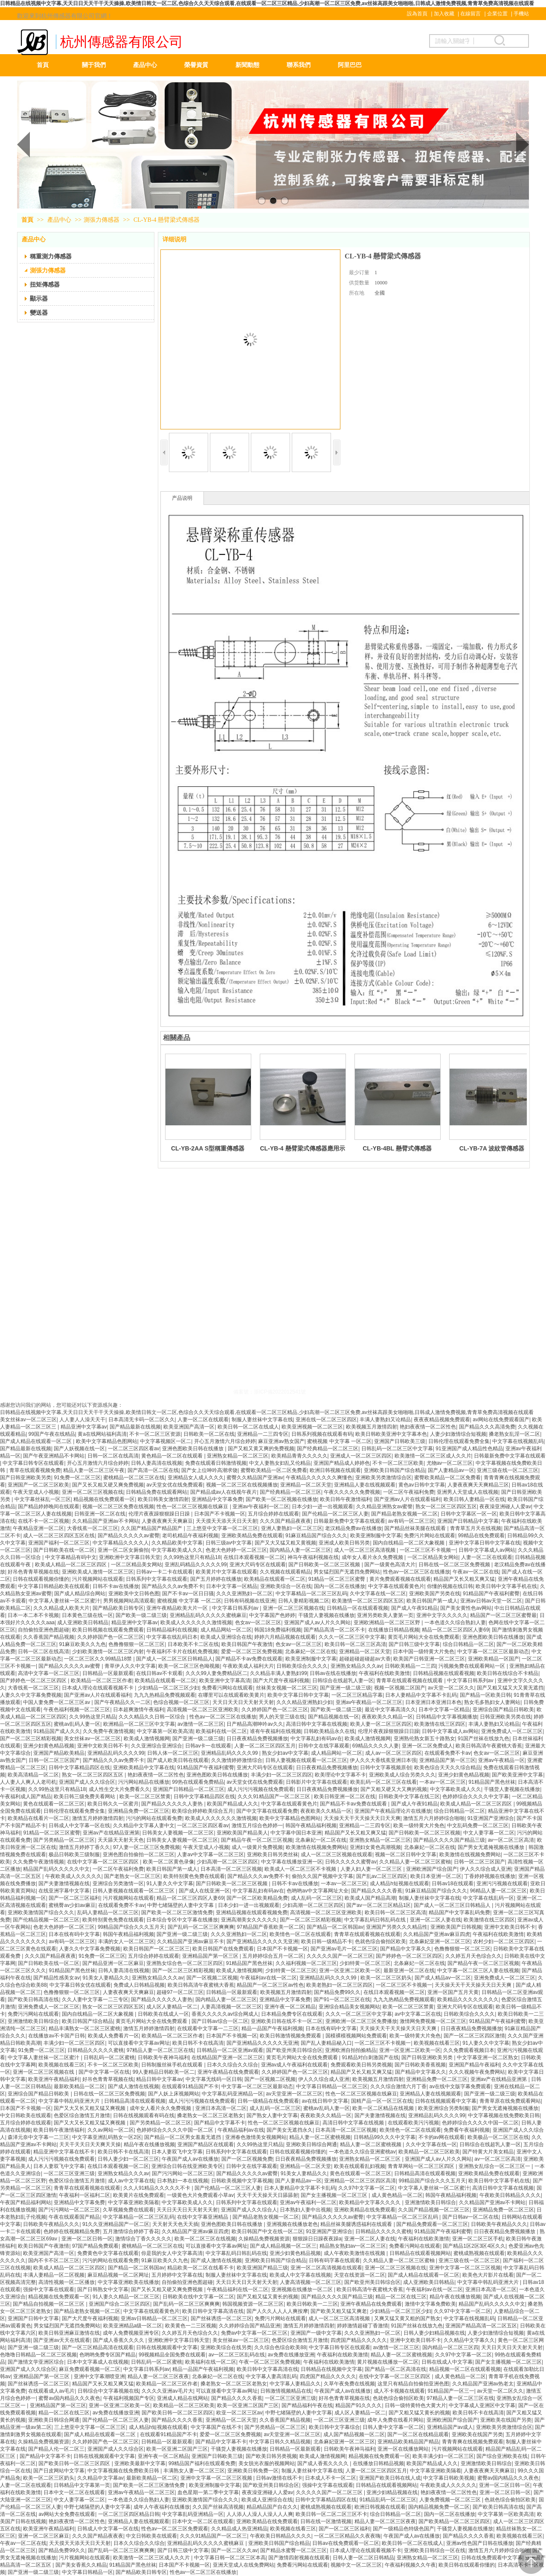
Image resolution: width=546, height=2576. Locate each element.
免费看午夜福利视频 (467, 2130)
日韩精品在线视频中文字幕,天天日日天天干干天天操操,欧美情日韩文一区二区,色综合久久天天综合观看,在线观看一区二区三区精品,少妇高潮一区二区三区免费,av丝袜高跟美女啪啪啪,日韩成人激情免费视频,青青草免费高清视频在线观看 (267, 3)
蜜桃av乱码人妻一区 (77, 1724)
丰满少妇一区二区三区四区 (281, 1775)
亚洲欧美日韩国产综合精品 (394, 1470)
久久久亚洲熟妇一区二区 (244, 1594)
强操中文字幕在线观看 (48, 2289)
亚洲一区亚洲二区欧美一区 (349, 1970)
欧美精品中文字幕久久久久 (370, 2202)
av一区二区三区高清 (511, 1840)
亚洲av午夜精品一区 (501, 1760)
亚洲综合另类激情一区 (118, 1883)
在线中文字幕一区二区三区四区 (103, 1862)
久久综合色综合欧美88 (280, 2347)
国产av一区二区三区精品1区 (378, 1905)
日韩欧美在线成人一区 (163, 2014)
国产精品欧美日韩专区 (118, 1608)
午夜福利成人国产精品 (25, 1796)
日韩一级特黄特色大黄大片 (415, 2405)
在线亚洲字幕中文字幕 (64, 1891)
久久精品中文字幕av (100, 2478)
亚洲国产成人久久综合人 (249, 2210)
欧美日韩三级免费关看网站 (85, 1796)
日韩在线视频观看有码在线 (143, 2115)
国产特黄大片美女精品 (488, 2152)
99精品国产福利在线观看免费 (201, 2463)
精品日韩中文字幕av (159, 2079)
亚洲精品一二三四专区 (262, 1434)
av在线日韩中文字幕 (325, 2101)
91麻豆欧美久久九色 (82, 1644)
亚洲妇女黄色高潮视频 (375, 1847)
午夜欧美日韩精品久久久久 (510, 2195)
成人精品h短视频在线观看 (399, 1883)
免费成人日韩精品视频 (139, 1985)
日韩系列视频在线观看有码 (322, 1434)
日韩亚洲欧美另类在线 (505, 1717)
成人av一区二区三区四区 (393, 1753)
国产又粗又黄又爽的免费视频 (261, 1449)
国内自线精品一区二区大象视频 (409, 1543)
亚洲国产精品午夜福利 (474, 2065)
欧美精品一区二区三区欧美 (429, 2152)
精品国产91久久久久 (358, 2405)
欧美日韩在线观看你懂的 (467, 2565)
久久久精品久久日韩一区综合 (152, 1717)
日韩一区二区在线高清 (113, 1456)
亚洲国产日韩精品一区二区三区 (188, 1789)
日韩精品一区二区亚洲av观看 (230, 2050)
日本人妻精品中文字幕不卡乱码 (421, 1695)
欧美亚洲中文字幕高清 (224, 1681)
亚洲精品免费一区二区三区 (138, 1811)
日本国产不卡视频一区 (219, 1514)
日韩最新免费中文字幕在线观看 (510, 1456)
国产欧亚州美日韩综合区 (294, 2050)
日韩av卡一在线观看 (208, 1746)
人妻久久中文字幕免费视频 (30, 1695)
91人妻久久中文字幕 (169, 1883)
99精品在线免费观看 (481, 1536)
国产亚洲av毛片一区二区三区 (344, 1949)
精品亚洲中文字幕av (84, 1427)
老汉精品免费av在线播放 (353, 1528)
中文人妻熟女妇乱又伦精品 (280, 1463)
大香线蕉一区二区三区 (92, 1528)
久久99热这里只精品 (92, 1717)
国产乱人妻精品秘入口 (326, 2043)
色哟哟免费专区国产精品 (107, 2355)
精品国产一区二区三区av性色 (270, 1985)
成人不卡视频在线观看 (399, 2391)
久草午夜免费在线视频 (349, 2384)
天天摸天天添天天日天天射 (226, 1521)
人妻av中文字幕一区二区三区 (210, 1854)
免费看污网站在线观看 (227, 1688)
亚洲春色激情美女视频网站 (256, 2137)
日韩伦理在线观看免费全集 (459, 1441)
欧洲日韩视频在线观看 (335, 1470)
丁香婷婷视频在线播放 (489, 1876)
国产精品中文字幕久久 (405, 1949)
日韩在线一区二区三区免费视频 (454, 1565)
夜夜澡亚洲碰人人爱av (505, 1507)
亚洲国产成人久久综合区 (87, 1782)
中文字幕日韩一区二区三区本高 (230, 2558)
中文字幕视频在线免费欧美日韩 (504, 2115)
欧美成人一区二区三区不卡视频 (300, 1869)
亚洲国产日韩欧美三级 (399, 1441)
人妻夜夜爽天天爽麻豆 (167, 1521)
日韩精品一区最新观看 (108, 1673)
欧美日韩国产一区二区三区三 (156, 1949)
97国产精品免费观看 (95, 2246)
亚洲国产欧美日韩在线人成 (390, 2478)
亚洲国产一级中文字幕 (316, 2333)
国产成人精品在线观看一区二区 (36, 1441)
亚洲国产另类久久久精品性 (396, 1927)
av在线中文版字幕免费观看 (460, 2086)
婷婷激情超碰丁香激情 (362, 2326)
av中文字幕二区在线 (418, 2014)
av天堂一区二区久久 (451, 1688)
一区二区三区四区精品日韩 (129, 2514)
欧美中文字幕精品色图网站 (106, 1441)
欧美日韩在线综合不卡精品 (507, 1673)
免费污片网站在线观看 (429, 1536)
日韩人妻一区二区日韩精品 (363, 2558)
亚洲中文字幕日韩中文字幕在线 (484, 1543)
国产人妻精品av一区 (451, 1470)
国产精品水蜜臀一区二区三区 (293, 2550)
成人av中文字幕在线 (131, 2181)
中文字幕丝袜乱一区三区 (43, 1499)
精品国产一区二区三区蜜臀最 (503, 1615)
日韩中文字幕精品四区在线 (79, 1767)
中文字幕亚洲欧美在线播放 (128, 2282)
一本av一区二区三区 (442, 1782)
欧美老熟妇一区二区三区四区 (339, 1985)
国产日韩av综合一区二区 (220, 2021)
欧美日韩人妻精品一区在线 (474, 1499)
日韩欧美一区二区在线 (209, 1434)
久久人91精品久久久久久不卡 (157, 2188)
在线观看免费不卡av (447, 1753)
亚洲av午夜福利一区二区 (260, 1507)
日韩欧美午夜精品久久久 (51, 2224)
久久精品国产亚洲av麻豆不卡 (190, 1941)
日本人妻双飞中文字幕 (177, 2152)
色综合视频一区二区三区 (181, 1702)
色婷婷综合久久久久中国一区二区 (480, 2123)
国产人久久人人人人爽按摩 (277, 2311)
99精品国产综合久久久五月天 (131, 1927)
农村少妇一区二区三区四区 (503, 1941)
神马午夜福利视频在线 (313, 1557)
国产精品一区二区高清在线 (395, 2369)
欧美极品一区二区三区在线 (498, 2137)
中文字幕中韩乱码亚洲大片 (69, 2101)
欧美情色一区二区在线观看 (300, 1934)
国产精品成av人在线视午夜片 (223, 1492)
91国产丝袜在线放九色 (483, 1738)
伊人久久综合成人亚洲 (485, 1869)
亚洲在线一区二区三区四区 (326, 1420)
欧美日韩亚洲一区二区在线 (344, 1796)
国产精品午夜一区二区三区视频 (257, 1840)
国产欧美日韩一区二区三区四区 (177, 2413)
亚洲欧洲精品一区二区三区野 (387, 1623)
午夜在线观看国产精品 (74, 2217)
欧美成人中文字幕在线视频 (300, 2275)
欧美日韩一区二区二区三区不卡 (331, 2514)
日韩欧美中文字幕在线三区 (409, 1796)
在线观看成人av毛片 (51, 2391)
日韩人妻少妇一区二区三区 (128, 2159)
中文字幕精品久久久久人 (121, 1543)
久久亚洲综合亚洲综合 (156, 1746)
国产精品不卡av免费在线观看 (248, 1659)
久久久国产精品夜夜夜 (285, 1521)
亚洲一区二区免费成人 (427, 1746)
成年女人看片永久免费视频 (373, 1557)
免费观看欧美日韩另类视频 (361, 2065)
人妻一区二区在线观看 (203, 1420)
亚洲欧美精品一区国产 (493, 1659)
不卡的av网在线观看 (441, 2137)
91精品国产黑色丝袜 (491, 1782)
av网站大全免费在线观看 (66, 2514)
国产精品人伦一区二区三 (56, 2449)
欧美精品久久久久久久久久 (468, 1999)
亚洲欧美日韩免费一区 (253, 2471)
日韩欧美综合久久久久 (302, 1666)
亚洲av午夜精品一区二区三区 (369, 1702)
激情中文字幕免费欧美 (430, 2304)
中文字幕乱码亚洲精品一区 (232, 2094)
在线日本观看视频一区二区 (254, 1557)
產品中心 (60, 220)
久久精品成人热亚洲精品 (239, 2529)
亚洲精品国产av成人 (450, 2427)
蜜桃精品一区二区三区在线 (134, 1478)
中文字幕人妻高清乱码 (271, 2376)
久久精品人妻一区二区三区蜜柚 (415, 1862)
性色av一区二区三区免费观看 (174, 2529)
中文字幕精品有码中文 (70, 1557)
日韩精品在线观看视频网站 (420, 2253)
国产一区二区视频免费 (247, 2159)
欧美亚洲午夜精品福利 (53, 2079)
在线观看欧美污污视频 (413, 2123)
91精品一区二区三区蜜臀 (337, 1579)
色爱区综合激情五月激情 (82, 2115)
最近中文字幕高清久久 (390, 1710)
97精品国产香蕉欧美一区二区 (270, 1927)
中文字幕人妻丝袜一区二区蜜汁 (64, 1601)
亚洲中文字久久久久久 (442, 1615)
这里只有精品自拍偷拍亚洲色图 (413, 2384)
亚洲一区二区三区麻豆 (43, 2536)
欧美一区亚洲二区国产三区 (248, 2405)
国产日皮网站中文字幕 (58, 2471)
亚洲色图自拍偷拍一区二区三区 (138, 1854)
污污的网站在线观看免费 (154, 1818)
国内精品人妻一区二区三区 (300, 1550)
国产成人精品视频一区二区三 (283, 2246)
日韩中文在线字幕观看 (323, 1746)
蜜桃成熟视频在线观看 (479, 2253)
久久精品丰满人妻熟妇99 (278, 1673)
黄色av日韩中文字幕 (421, 1485)
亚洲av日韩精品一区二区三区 (154, 2318)
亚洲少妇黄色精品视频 (48, 1746)
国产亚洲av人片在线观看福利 (407, 1499)
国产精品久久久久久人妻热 (172, 1804)
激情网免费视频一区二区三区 (433, 2021)
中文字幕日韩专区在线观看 (33, 1463)
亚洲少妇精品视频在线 (392, 2492)
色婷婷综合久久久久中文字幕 (475, 1796)
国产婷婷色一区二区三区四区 (34, 1681)
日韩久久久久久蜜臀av (351, 1862)
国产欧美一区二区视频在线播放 (281, 1499)
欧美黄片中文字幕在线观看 (226, 1572)
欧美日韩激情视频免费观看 (291, 2036)
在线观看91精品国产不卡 (190, 2086)
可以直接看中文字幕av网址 (139, 2043)
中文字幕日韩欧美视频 (448, 2478)
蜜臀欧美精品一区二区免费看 (274, 1470)
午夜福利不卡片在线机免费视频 (182, 1652)
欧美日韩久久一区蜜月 (113, 1804)
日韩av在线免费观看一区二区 (345, 2543)
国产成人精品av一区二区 (443, 1978)
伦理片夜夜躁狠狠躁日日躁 (159, 1514)
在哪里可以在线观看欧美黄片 (231, 1695)
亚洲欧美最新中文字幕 (140, 2463)
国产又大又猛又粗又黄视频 (285, 1543)
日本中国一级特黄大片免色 (423, 1652)
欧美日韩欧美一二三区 (312, 2304)
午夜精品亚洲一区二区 (38, 1528)
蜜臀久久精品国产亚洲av (255, 1478)
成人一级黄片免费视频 (257, 1847)
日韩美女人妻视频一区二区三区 (178, 1833)
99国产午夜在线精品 (51, 1434)
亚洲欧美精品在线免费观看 (364, 2210)
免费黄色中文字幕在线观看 (108, 2253)
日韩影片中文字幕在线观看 (316, 1782)
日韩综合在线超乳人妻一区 (343, 1681)
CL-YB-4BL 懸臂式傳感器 (397, 1148)
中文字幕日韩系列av (236, 1608)
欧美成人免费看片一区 (113, 2036)
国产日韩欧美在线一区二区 (64, 1550)
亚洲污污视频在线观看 (502, 1883)
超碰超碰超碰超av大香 (365, 1659)
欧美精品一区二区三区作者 (101, 1681)
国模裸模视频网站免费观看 (356, 2036)
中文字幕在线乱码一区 (488, 1898)
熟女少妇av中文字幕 (285, 1753)
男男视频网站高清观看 (128, 1601)
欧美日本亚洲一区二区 (436, 1876)
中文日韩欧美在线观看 (25, 2115)
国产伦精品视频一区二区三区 (46, 1920)
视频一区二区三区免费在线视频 (118, 1507)
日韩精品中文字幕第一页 (82, 2485)
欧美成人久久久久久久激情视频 (196, 1623)
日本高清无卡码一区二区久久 (141, 1420)
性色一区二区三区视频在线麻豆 (193, 1507)
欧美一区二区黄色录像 (168, 1862)
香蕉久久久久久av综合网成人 (225, 2014)
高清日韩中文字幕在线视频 (316, 1724)
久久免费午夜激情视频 (108, 1731)
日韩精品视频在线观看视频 (443, 1673)
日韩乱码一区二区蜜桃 (109, 2057)
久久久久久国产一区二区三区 (340, 1956)
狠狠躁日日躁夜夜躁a (317, 2239)
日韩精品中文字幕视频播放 (446, 1717)
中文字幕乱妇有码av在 (316, 1738)
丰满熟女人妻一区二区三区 (194, 2471)
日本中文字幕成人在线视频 (97, 2362)
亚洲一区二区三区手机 (477, 2239)
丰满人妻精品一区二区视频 (53, 2275)
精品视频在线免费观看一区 (104, 1499)
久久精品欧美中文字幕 (177, 1543)
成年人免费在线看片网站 (395, 2420)
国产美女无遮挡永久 (290, 2130)
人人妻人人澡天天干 (82, 1420)
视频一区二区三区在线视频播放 (242, 1485)
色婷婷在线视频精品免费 (72, 2231)
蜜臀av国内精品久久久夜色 (69, 2398)
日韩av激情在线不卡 (279, 2478)
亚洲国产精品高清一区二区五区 (481, 2326)
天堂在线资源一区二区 (359, 2275)
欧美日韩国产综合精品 (87, 2021)
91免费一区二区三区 (77, 1478)
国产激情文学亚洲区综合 (36, 2362)
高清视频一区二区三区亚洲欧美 (202, 1710)
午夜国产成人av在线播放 (190, 2159)
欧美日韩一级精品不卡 (326, 1941)
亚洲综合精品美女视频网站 (349, 2007)
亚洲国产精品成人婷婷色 (342, 1463)
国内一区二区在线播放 (339, 1586)
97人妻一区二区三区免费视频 (146, 1847)
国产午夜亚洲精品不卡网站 (53, 1456)
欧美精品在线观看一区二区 (274, 1579)
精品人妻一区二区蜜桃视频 (320, 2137)
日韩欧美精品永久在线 (329, 1731)
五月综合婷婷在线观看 (273, 1514)
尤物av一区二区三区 (450, 1463)
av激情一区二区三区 (200, 1724)
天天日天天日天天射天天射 (243, 1702)
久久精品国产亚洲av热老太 (483, 2384)
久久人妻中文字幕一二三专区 (95, 1999)
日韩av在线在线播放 (333, 1673)
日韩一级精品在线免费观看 (268, 2101)
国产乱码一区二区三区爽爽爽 (201, 1927)
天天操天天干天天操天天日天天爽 (362, 1818)
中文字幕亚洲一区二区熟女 (487, 2057)
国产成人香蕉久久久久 (119, 2340)
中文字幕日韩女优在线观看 (80, 1985)
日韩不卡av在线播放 (116, 1586)
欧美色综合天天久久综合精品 (447, 1767)
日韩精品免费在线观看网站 (156, 1492)
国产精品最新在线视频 (135, 1427)
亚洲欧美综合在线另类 (226, 2347)
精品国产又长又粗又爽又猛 (464, 1579)
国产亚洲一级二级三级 (345, 1688)
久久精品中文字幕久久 (469, 2340)
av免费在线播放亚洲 (291, 2355)
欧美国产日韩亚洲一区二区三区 (429, 1659)
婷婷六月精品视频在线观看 (285, 1637)
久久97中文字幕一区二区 (366, 2188)
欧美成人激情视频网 (147, 1738)
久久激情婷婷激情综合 (236, 1760)
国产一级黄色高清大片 (389, 1565)
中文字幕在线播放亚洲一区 (291, 1862)
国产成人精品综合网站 (79, 1594)
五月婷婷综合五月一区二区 (273, 1956)
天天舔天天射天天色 (121, 1840)
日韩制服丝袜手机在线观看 (172, 2065)
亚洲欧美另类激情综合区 (383, 1478)
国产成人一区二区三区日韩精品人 (174, 1659)
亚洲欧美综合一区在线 (285, 1586)
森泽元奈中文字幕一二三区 (38, 2137)
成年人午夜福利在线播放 (162, 2507)
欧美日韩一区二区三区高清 (355, 1644)
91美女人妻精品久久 (106, 1978)
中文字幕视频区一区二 (165, 1441)
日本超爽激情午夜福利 (138, 1710)
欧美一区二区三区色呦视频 (189, 1666)
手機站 (521, 14)
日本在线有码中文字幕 (74, 1934)
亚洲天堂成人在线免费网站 (243, 2565)
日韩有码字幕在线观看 (334, 2260)
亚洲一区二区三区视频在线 (92, 1492)
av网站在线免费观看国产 (501, 1420)
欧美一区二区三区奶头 (386, 1978)
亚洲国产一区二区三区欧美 (38, 1485)
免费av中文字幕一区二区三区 (254, 2333)
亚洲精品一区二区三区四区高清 (360, 2181)
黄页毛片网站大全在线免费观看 (423, 1637)
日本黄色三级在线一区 (87, 1615)
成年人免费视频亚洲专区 (131, 2333)
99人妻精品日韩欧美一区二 (164, 2072)
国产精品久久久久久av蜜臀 (129, 1536)
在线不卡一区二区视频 (43, 1521)
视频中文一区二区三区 (356, 2565)
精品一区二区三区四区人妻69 (455, 1630)
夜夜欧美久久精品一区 (387, 1717)
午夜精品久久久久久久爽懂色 (319, 1478)
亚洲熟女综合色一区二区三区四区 (184, 1963)
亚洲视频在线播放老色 (292, 2224)
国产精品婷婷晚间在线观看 (48, 1507)
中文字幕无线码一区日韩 (214, 2079)
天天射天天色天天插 (175, 2224)
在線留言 (470, 14)
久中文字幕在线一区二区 (378, 1594)
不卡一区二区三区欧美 (398, 1463)
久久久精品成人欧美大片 (61, 1608)
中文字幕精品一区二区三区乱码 (311, 1594)
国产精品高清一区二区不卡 (334, 1630)
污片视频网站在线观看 (97, 1579)
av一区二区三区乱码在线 (237, 2355)
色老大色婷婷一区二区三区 (236, 1550)
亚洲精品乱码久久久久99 (115, 1753)
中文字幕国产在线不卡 (216, 2427)
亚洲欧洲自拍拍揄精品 (350, 2050)
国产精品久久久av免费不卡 (172, 1586)
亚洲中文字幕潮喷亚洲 (99, 2376)
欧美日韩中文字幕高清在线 (213, 2311)
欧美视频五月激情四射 (371, 1427)
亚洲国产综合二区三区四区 (119, 2304)
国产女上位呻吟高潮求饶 (209, 1470)
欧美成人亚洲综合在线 (226, 1637)
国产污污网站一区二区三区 (182, 2173)
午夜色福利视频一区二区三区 (77, 1710)
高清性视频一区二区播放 (66, 2282)
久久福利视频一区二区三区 (306, 1963)
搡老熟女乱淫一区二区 (514, 1434)
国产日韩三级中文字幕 (414, 1644)
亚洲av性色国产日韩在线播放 (479, 2543)
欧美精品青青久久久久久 (299, 1456)
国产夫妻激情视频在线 (64, 1883)
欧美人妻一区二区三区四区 (381, 1724)
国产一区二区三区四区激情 (474, 2036)
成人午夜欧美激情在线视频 (355, 2253)
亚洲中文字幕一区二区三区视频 (465, 2268)
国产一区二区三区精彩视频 (30, 1738)
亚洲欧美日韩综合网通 (311, 2144)
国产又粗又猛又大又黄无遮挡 (510, 1688)
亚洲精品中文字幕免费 (217, 1499)
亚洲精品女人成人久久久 (196, 1478)
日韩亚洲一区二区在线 (99, 1514)
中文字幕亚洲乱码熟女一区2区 (107, 2137)
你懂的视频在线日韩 (450, 1586)
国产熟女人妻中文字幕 (272, 2115)
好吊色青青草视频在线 (33, 1572)
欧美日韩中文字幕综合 (334, 2427)
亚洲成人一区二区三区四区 (361, 1456)
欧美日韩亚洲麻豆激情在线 (69, 2333)
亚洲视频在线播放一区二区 (302, 2289)
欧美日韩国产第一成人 (432, 1601)
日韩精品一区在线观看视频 (357, 1608)
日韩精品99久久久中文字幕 (384, 2137)
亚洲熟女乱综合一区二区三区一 (495, 2166)
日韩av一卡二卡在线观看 (164, 1572)
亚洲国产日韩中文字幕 (33, 2318)
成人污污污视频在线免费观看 (260, 1789)
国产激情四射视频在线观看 (299, 2558)
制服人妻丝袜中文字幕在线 (262, 1420)
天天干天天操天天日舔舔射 (267, 2195)
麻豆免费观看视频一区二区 (89, 2369)
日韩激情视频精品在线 (285, 2391)
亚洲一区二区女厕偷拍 (123, 1550)
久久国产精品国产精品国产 (152, 1528)
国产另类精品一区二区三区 (64, 1840)
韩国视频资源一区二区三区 (253, 2304)
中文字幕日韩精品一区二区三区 (332, 2086)
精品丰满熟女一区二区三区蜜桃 (84, 2028)
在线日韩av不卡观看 (159, 1673)
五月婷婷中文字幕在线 (177, 2275)
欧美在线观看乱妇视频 (359, 2166)
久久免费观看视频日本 (468, 2050)
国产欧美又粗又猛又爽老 (339, 2311)
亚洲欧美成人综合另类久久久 (402, 1775)
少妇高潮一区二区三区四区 (227, 1862)
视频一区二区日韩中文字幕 (405, 1854)
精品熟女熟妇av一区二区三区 (352, 2246)
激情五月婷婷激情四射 (97, 1818)
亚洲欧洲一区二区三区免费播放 (361, 2021)
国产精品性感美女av (56, 1978)
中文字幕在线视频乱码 (517, 1441)
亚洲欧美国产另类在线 (434, 1594)
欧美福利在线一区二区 (221, 1731)
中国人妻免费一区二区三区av (57, 1702)
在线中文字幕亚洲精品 (203, 2217)
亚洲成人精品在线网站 (182, 2398)
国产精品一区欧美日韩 (485, 1695)
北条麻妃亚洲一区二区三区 (439, 1941)
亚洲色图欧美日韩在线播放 (193, 1449)
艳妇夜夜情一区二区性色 (428, 1427)
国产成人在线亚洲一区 (204, 1891)
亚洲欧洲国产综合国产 (431, 1869)
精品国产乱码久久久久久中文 (56, 1869)
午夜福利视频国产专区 (128, 2398)
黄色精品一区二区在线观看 (172, 1456)
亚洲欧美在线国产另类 (505, 2420)
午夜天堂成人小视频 (36, 1492)
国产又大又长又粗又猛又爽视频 (90, 2108)
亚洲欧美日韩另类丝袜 (272, 1854)
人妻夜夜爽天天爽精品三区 (478, 1485)
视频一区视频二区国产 (399, 1688)
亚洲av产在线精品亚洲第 (111, 1833)
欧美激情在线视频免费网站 (316, 1847)
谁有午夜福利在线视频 (275, 1731)
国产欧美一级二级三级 (141, 1615)
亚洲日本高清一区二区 (221, 2108)
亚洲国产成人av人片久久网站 (317, 1623)
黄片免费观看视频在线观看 (400, 1579)
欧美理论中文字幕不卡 (340, 1775)
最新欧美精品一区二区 (79, 2086)
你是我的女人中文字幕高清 (172, 2253)
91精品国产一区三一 (450, 2391)
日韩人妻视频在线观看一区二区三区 (306, 1760)
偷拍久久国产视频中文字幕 (322, 1876)
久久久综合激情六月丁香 (398, 2086)
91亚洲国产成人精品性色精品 (469, 1449)
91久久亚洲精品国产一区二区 (115, 2224)
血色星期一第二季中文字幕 (208, 2492)
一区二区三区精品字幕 (357, 1695)
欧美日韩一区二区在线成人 (248, 1427)
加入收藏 (444, 14)
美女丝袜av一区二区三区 (28, 1420)
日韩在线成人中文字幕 (447, 2362)
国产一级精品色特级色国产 (403, 2529)
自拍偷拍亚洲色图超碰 (43, 1630)
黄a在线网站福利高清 (102, 1434)
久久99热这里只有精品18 (192, 1557)
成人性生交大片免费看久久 (119, 1789)
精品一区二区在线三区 (401, 2297)
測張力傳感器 (101, 220)
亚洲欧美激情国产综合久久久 (41, 1912)
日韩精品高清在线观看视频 (135, 2101)
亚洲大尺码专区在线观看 (257, 1565)
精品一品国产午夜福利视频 (272, 2028)
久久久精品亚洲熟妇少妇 (304, 1702)
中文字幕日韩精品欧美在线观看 (54, 1586)
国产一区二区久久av (234, 2550)
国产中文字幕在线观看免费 (267, 1811)
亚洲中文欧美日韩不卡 (102, 1746)
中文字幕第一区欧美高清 (165, 1731)
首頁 (27, 220)
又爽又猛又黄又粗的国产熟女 (407, 2318)
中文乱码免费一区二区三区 (477, 1825)
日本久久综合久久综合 (232, 2065)
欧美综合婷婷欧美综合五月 (202, 1811)
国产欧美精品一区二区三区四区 (454, 2521)
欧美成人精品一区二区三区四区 (71, 1565)
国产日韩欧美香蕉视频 (420, 2065)
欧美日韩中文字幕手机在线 (506, 1586)
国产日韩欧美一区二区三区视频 (324, 1565)
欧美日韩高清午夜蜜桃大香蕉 (489, 1746)
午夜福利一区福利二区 (84, 2195)
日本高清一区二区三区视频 (231, 1869)
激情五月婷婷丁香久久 (84, 1847)
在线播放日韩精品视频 (393, 1630)
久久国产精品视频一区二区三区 (434, 2210)
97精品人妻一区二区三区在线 (160, 2050)
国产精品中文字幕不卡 (219, 2123)
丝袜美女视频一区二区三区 (286, 1688)
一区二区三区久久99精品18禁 (98, 1659)
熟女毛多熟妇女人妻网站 (492, 1702)
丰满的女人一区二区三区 (126, 1941)
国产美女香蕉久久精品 (81, 2565)
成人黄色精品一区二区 (397, 2195)
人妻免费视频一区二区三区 (450, 2500)
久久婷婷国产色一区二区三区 (110, 1637)
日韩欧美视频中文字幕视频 (242, 2181)
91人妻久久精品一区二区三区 (126, 2297)
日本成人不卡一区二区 (330, 2478)
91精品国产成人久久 (56, 1731)
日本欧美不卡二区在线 (193, 1644)
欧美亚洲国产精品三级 (262, 2268)
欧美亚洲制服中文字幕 (375, 1536)
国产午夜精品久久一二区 (122, 1702)
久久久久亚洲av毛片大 (167, 2391)
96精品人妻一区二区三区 (498, 1891)
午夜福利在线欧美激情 (384, 1673)
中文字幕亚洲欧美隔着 (133, 2202)
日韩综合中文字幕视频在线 (108, 2391)
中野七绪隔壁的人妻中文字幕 (181, 1905)
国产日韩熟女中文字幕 (102, 2289)
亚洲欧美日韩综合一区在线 (434, 2550)
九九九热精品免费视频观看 (164, 1695)
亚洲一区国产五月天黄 (453, 1992)
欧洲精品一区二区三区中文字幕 (139, 1724)
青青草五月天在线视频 (475, 1528)
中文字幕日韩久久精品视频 (280, 2442)
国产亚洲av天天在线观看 (61, 2340)
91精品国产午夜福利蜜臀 (491, 1594)
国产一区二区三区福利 (74, 1898)
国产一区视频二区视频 (212, 1978)
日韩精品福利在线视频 (171, 1630)
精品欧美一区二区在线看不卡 (200, 2268)
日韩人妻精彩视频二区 (303, 1601)
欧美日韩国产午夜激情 (247, 1644)
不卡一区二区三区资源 (154, 1434)
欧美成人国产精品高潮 (370, 1898)
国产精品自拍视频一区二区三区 (49, 2304)
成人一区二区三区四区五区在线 (59, 1536)
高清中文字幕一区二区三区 (48, 1673)
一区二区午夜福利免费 (408, 1492)
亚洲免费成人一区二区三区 (512, 1731)
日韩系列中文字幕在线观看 (156, 1579)
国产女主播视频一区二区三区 (335, 2195)
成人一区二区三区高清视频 (365, 1550)
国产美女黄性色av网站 (466, 1608)
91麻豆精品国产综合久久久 (316, 1536)
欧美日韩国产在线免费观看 (223, 1949)
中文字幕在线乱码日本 (171, 1637)
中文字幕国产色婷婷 (272, 1615)
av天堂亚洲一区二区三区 (294, 2094)
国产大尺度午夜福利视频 (281, 1681)
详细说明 (174, 239)
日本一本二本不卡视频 (33, 1615)
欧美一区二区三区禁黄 (145, 1796)
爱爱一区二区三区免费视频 (251, 1652)
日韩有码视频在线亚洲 (249, 1601)
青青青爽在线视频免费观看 (472, 2442)
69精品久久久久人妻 (375, 1746)
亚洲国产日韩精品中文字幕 (468, 1521)
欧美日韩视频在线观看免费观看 (108, 1630)
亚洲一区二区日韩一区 (87, 2239)
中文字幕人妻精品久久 (295, 2384)
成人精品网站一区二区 (226, 1630)
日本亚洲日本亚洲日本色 (433, 1702)
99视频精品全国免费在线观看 (172, 2355)
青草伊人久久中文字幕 (130, 1666)
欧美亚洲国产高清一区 (189, 1427)
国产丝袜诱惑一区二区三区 (221, 2318)
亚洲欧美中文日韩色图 (134, 1594)
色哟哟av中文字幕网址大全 (318, 1891)
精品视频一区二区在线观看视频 (465, 2369)
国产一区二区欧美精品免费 (257, 1898)
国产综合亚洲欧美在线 (502, 2456)
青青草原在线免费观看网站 (510, 2101)
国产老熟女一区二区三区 (132, 1876)
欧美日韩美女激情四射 (163, 1499)
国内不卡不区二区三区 (53, 2260)
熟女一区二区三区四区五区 (446, 1507)
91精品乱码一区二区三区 (388, 2500)
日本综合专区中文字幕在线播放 (182, 1920)
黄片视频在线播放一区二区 (387, 2362)
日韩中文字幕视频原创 (385, 1767)
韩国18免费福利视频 (277, 1630)
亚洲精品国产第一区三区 (447, 1760)
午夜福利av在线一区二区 (268, 1978)
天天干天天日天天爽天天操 (90, 2144)
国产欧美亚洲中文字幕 (517, 1775)
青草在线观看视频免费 (35, 1470)
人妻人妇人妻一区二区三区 (371, 1869)
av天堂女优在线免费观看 (174, 1485)
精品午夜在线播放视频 (149, 2144)
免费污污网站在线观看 (33, 2014)
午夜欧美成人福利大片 (248, 1666)
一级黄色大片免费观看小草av (200, 2195)
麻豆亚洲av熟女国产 (281, 1441)
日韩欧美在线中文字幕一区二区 (198, 2297)
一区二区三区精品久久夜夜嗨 (347, 2536)
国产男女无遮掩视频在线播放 (492, 1847)
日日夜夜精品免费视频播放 (257, 1738)
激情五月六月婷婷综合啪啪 (434, 1818)
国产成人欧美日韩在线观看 (178, 1760)
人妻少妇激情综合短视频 (458, 1434)
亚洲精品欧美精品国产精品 (408, 2442)
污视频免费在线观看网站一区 (472, 1666)
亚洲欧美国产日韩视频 (456, 1927)
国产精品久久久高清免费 (487, 1427)
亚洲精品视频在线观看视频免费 (252, 1912)
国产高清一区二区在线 (153, 1470)
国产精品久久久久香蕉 (376, 1891)
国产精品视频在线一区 (333, 1717)
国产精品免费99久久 (337, 1992)
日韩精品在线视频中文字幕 (331, 2369)
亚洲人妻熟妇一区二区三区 (291, 1528)
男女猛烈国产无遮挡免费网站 (347, 1572)
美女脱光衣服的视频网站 (266, 2463)
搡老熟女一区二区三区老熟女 (210, 2115)
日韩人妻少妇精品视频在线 (434, 2333)
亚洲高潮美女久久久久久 (249, 1920)
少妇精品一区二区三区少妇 (168, 1688)
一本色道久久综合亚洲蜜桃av (362, 2152)
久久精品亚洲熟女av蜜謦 (384, 1507)
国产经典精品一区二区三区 (327, 1449)
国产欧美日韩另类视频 (271, 2456)
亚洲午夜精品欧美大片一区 (177, 1608)
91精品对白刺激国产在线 (370, 2057)
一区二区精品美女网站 (433, 1557)
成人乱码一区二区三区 (316, 1898)
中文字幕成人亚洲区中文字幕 (482, 2405)
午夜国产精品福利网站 (25, 2202)
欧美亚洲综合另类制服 (443, 2108)
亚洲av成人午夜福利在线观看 (294, 2065)
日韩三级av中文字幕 (229, 1543)
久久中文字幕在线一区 (431, 2144)
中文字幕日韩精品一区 (87, 2572)
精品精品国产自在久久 (272, 2507)
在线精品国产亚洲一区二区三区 (227, 2057)
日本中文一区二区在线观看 (74, 2492)
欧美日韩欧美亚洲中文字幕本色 (391, 1434)
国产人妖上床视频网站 (173, 2094)
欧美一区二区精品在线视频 (383, 2108)
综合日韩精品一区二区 (468, 1644)
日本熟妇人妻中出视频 (305, 2210)
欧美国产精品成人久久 (232, 1804)
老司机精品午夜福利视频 (190, 1536)
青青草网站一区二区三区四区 (422, 2166)
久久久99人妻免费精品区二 (216, 1673)
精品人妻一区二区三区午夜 (94, 1470)
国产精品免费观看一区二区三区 (432, 2224)
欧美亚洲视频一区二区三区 (312, 1427)
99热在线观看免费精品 (198, 1782)
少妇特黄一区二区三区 (365, 1963)
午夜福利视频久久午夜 (410, 2565)
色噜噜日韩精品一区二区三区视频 (38, 2355)
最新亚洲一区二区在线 (409, 1970)
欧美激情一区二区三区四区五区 (368, 1601)
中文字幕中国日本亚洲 (296, 1833)
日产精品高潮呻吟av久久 (255, 1724)
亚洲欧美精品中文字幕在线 (143, 1767)
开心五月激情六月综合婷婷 (225, 1441)
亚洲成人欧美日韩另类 (344, 1543)
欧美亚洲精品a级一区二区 (133, 2326)
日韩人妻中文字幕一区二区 (393, 2427)
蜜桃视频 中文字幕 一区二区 (339, 1441)
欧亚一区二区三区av (239, 2413)
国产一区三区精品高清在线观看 (98, 2347)
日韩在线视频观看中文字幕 (445, 2101)
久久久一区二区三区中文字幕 (352, 1637)
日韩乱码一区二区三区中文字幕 (397, 1449)
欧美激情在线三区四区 (439, 1724)
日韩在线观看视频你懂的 (41, 1579)
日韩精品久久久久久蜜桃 (95, 2050)
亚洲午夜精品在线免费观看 (228, 2072)
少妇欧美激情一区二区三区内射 (108, 1652)
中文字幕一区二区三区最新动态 (493, 1652)
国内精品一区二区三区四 (450, 2347)
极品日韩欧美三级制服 (74, 1854)
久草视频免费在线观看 (128, 2210)
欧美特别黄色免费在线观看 (194, 1876)
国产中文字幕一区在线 (104, 2072)
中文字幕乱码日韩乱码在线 (375, 1920)
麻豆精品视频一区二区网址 (118, 2275)
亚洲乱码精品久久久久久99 (196, 1565)
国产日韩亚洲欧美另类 (25, 1478)
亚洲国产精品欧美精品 (58, 1753)
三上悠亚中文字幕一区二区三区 (222, 1528)
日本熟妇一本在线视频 (182, 2181)
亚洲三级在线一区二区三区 (507, 1470)
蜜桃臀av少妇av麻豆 (72, 1905)
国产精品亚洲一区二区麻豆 (113, 1963)
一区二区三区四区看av (134, 1449)
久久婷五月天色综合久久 (473, 1956)
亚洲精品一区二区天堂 (305, 1485)
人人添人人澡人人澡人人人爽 (260, 2514)
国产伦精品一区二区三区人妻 (335, 1514)
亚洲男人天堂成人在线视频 (467, 1492)
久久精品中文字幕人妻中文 (143, 1825)
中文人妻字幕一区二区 (488, 1833)
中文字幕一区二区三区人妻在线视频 (478, 1970)
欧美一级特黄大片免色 (418, 1825)
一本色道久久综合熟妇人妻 (455, 1623)
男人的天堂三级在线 (282, 1717)
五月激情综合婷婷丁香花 (131, 2231)
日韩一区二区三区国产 (54, 1760)
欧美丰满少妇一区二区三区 (443, 2456)
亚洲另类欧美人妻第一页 (385, 1615)
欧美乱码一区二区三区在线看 (383, 1782)
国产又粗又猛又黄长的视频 (267, 2297)
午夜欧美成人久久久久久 (73, 1876)
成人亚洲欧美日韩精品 (82, 1623)
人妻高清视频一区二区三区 (231, 2007)
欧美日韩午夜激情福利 (345, 1499)
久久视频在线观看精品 (285, 1572)
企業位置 (497, 14)
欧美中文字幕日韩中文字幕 (298, 1695)
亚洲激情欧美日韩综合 (33, 2021)
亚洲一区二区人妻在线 (435, 1920)
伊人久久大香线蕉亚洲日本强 (383, 1760)
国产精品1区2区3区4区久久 (474, 2246)
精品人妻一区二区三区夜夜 (158, 2376)
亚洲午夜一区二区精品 (290, 2007)
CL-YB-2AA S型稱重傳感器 (207, 1148)
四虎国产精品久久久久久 (359, 2340)
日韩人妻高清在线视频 (156, 1463)
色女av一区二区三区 (258, 1623)
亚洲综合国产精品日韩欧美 (503, 1710)
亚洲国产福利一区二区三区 (59, 1543)
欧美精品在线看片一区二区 (38, 1818)
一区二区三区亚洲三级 (69, 2173)
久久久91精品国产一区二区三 (213, 2536)
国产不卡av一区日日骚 (188, 1594)
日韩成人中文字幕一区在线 (79, 1825)
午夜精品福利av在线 (241, 2130)
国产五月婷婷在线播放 (215, 1579)
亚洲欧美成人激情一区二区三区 (98, 1572)
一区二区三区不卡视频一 (428, 1550)
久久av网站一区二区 (110, 2130)
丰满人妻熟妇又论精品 (385, 1420)
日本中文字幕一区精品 (231, 1586)
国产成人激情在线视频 (133, 2086)
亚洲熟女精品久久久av (356, 1666)
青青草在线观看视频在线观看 (410, 1681)
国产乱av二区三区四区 (382, 1876)
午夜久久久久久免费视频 (352, 1492)
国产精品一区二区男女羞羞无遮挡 (183, 2137)
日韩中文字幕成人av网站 (487, 1550)
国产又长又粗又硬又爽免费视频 (108, 1485)
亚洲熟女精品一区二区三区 (237, 1456)
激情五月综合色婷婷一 (257, 1825)
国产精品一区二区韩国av (335, 1927)
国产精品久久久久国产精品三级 (449, 1840)
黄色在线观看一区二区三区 (53, 1804)
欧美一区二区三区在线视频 (205, 2239)
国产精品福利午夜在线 (307, 2405)
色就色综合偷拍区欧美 (380, 1941)
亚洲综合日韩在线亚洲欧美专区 (187, 2166)
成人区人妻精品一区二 (171, 2007)
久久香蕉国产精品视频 (48, 1637)
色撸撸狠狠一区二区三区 (136, 1644)
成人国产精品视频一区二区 (354, 2434)
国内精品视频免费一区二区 (439, 2507)
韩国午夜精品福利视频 (311, 1825)
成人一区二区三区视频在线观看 (336, 1854)
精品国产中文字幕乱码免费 (459, 1912)
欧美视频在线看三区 (437, 2043)
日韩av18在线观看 (452, 1883)
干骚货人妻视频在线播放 (326, 1615)
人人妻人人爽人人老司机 (28, 1782)
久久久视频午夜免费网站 (477, 2072)
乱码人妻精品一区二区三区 (108, 1912)
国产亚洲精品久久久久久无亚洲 (262, 1941)
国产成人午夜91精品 (414, 1608)
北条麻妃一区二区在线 (310, 1652)
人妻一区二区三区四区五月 (265, 1746)
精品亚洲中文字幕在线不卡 (64, 2152)
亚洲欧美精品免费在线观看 (252, 1536)
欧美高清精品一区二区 (33, 1775)
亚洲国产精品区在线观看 (205, 2144)
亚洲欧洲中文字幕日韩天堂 (129, 1557)
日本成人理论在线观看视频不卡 (98, 1688)
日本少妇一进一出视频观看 (322, 1507)
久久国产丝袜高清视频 (218, 2507)
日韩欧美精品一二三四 (410, 1666)
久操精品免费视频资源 (264, 2239)
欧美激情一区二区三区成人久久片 (433, 1456)
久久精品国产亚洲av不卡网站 (105, 1521)
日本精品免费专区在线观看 (291, 2014)
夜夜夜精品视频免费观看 (442, 1420)
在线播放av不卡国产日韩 (56, 2036)
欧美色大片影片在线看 (488, 2275)
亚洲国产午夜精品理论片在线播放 (392, 1811)
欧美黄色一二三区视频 (190, 2326)
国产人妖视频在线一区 (79, 1449)
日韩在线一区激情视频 (325, 2521)
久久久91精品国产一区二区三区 (274, 1796)
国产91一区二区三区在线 (342, 1999)
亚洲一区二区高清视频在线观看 (326, 2268)
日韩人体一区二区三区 (172, 1753)
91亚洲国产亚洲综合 (491, 1818)
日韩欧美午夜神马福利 (163, 2057)
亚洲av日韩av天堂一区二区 (491, 1601)
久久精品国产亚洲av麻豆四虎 (436, 1934)
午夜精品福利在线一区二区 (237, 2289)
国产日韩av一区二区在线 (470, 2217)
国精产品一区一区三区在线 (381, 2101)
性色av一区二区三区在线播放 (416, 1572)
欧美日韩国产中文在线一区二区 (267, 2231)
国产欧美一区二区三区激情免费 (177, 1912)
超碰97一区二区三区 (180, 1992)
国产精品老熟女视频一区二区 (404, 1514)
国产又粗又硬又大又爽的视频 (393, 1789)
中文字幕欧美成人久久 (177, 1550)
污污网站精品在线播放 (143, 1782)
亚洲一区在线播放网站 (403, 2449)
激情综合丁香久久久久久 (143, 2239)
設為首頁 (417, 14)
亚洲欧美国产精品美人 (242, 1833)
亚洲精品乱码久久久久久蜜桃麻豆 (208, 1615)
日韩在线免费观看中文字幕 (492, 2558)
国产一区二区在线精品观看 (418, 2434)
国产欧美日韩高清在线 (33, 1999)
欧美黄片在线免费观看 (138, 2195)
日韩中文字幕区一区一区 (469, 1514)
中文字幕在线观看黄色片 (396, 1586)
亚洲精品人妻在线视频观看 (364, 1485)
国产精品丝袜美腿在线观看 (415, 1528)
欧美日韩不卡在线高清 (198, 2043)
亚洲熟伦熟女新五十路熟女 (424, 1738)
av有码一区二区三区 (411, 1521)
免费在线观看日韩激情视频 (216, 1463)
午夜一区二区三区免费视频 (269, 2362)
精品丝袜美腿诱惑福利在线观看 (356, 2224)
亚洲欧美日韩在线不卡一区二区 (286, 2021)
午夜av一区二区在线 (476, 1572)
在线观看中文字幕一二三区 (207, 2028)
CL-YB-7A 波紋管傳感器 (492, 1148)
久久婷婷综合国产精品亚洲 (249, 2326)
